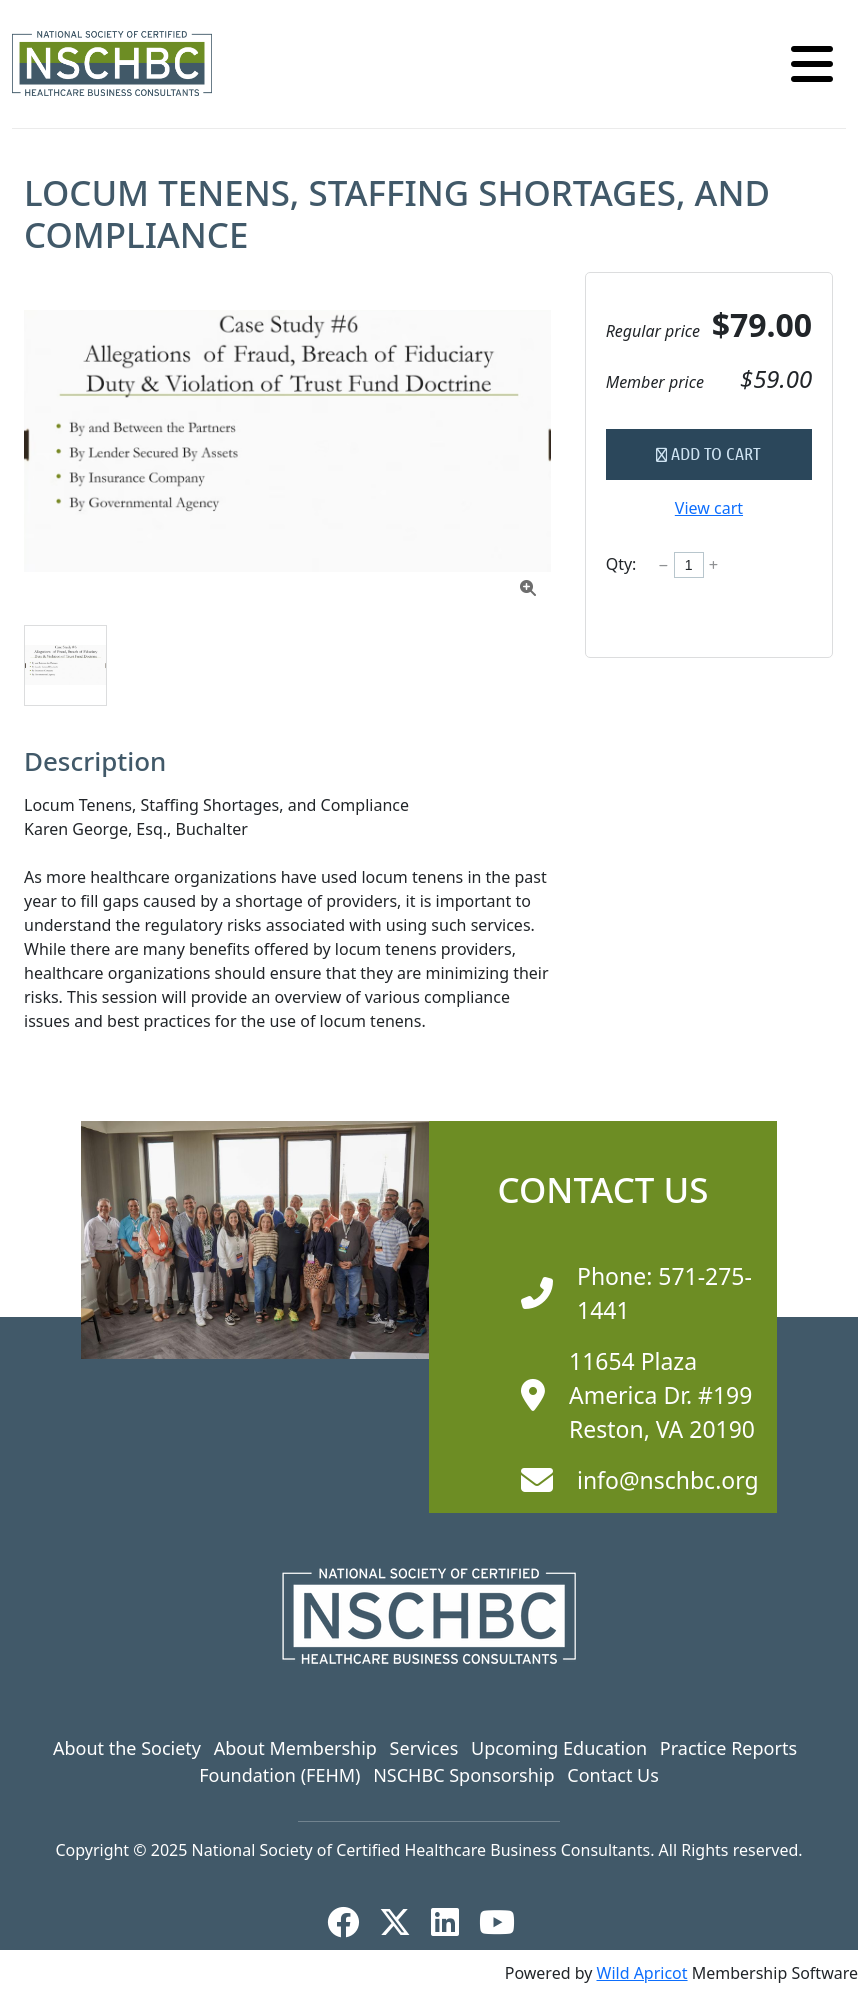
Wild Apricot (642, 1973)
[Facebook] (351, 1922)
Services (424, 1748)
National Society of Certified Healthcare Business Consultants (421, 1850)
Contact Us (613, 1775)
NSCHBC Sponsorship (463, 1775)
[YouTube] (505, 1922)
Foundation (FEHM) (279, 1775)
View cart (709, 508)
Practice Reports (728, 1748)
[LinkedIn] (453, 1922)
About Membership (295, 1748)
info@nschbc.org (668, 1480)
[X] (403, 1922)
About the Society (127, 1748)
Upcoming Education (559, 1748)
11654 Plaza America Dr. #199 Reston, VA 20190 (662, 1395)
